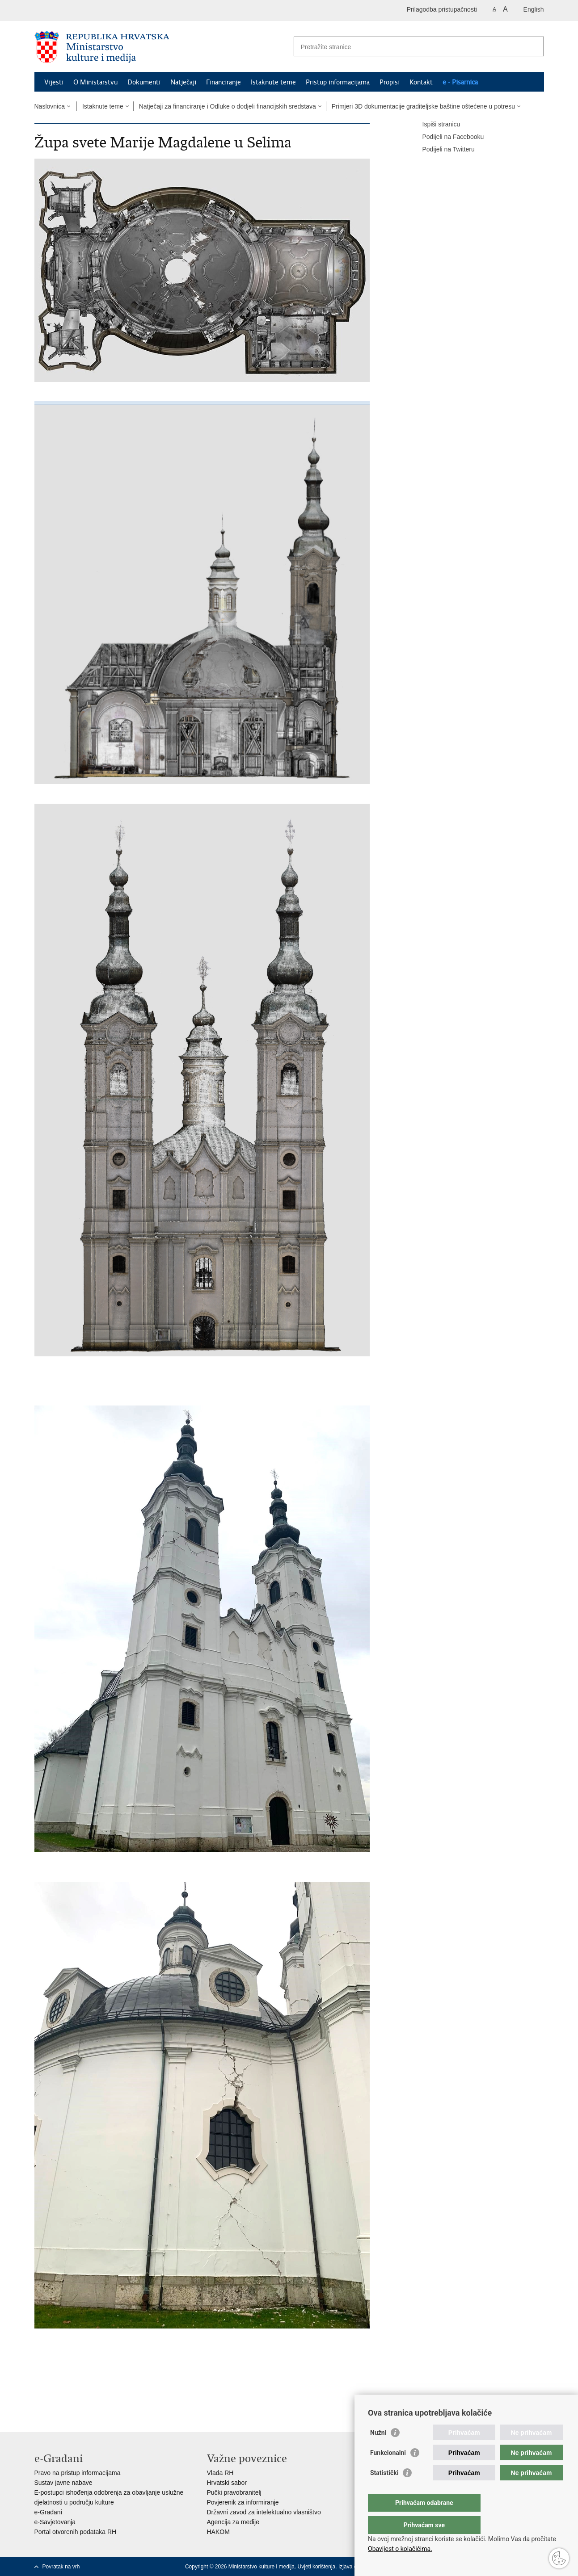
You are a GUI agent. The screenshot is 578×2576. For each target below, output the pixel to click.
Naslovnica (49, 106)
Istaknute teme (273, 82)
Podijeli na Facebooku (447, 137)
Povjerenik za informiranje (243, 2502)
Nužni (378, 2450)
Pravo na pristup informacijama (77, 2472)
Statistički (384, 2490)
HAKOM (218, 2531)
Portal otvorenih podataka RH (75, 2531)
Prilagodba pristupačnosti (442, 9)
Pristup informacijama (338, 82)
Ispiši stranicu (435, 125)
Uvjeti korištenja (317, 2566)
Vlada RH (220, 2472)
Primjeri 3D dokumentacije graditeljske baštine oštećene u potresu (423, 106)
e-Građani (48, 2512)
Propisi (390, 82)
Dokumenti (143, 82)
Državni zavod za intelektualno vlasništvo (264, 2512)
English (533, 9)
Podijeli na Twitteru (442, 150)
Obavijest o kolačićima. (400, 2548)
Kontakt (421, 82)
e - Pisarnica (460, 82)
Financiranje (223, 82)
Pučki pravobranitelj (234, 2492)
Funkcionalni (388, 2470)
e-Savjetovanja (55, 2522)
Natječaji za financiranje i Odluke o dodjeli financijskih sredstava (227, 106)
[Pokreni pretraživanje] (533, 46)
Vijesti (53, 82)
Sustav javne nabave (63, 2482)
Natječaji (183, 82)
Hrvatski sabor (227, 2482)
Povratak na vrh (61, 2566)
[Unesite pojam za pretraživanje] (409, 46)
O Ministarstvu (95, 82)
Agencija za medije (233, 2522)
